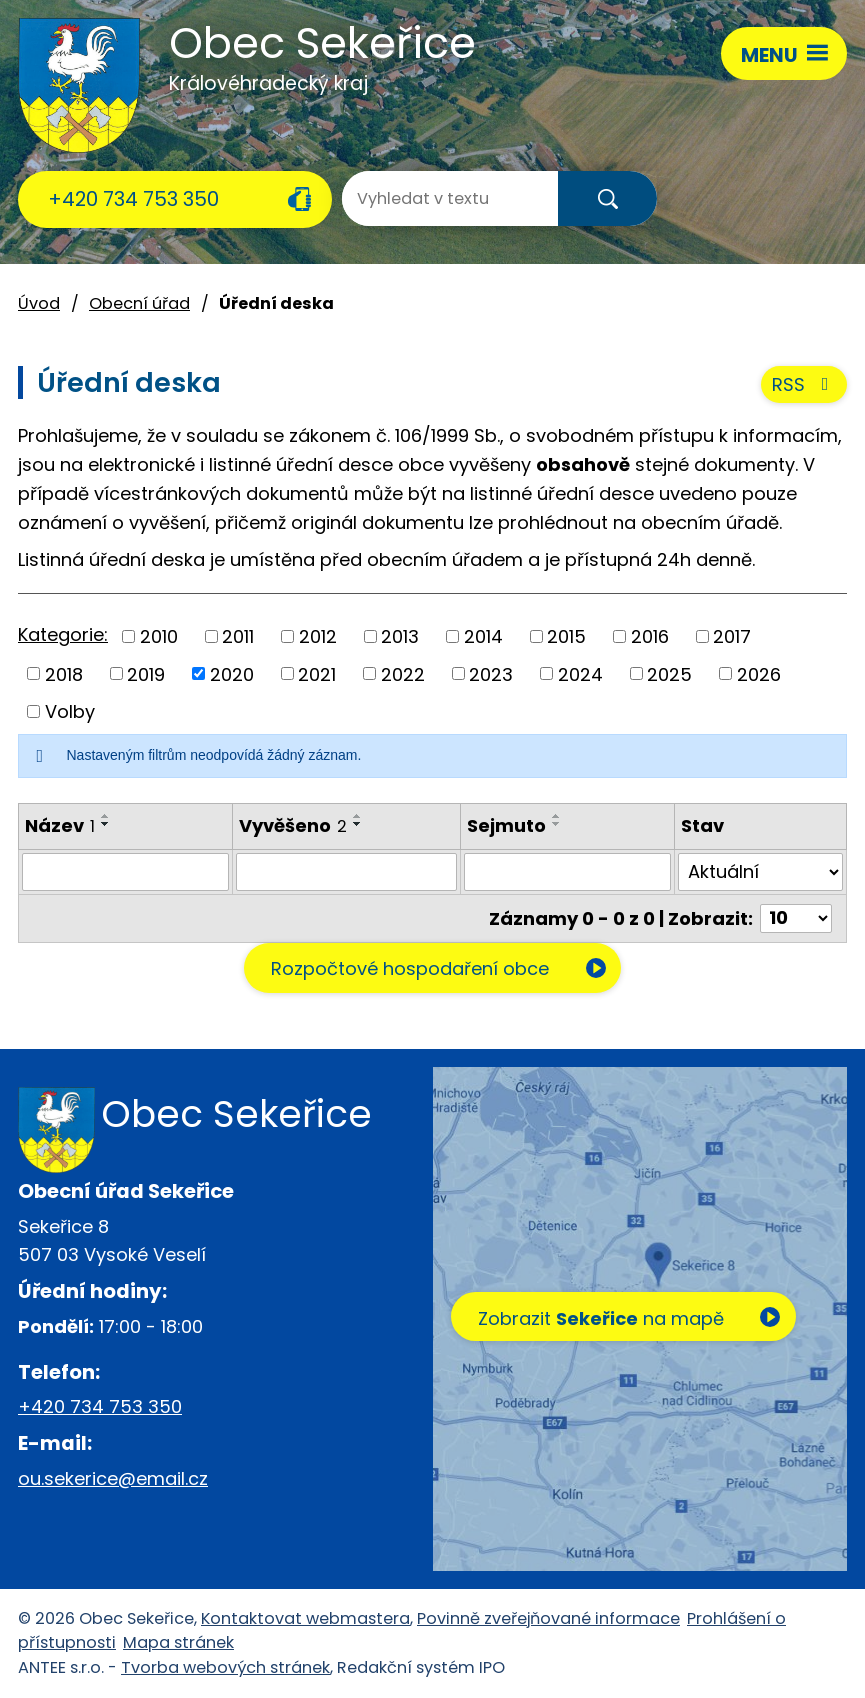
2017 (732, 636)
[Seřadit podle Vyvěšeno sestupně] (358, 824)
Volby (70, 711)
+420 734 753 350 (133, 199)
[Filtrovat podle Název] (125, 872)
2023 (491, 673)
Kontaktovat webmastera (305, 1618)
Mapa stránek (178, 1642)
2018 (64, 673)
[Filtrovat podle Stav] (760, 872)
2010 (159, 636)
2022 (403, 673)
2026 (759, 673)
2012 (318, 636)
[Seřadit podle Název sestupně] (106, 824)
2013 (400, 636)
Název (60, 825)
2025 (669, 673)
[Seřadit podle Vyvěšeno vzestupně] (358, 816)
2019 (146, 673)
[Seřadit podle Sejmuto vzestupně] (557, 816)
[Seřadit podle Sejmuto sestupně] (557, 824)
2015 (566, 636)
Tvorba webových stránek (225, 1667)
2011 (238, 636)
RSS (804, 384)
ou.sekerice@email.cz (113, 1478)
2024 (580, 673)
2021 (317, 673)
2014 (483, 636)
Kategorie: (63, 634)
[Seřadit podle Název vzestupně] (106, 816)
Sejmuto (506, 825)
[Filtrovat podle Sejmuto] (567, 872)
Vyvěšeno (293, 825)
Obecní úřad (139, 303)
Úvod (39, 303)
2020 (232, 673)
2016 (650, 636)
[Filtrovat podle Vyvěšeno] (346, 872)
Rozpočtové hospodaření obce (410, 968)
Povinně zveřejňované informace (548, 1618)
